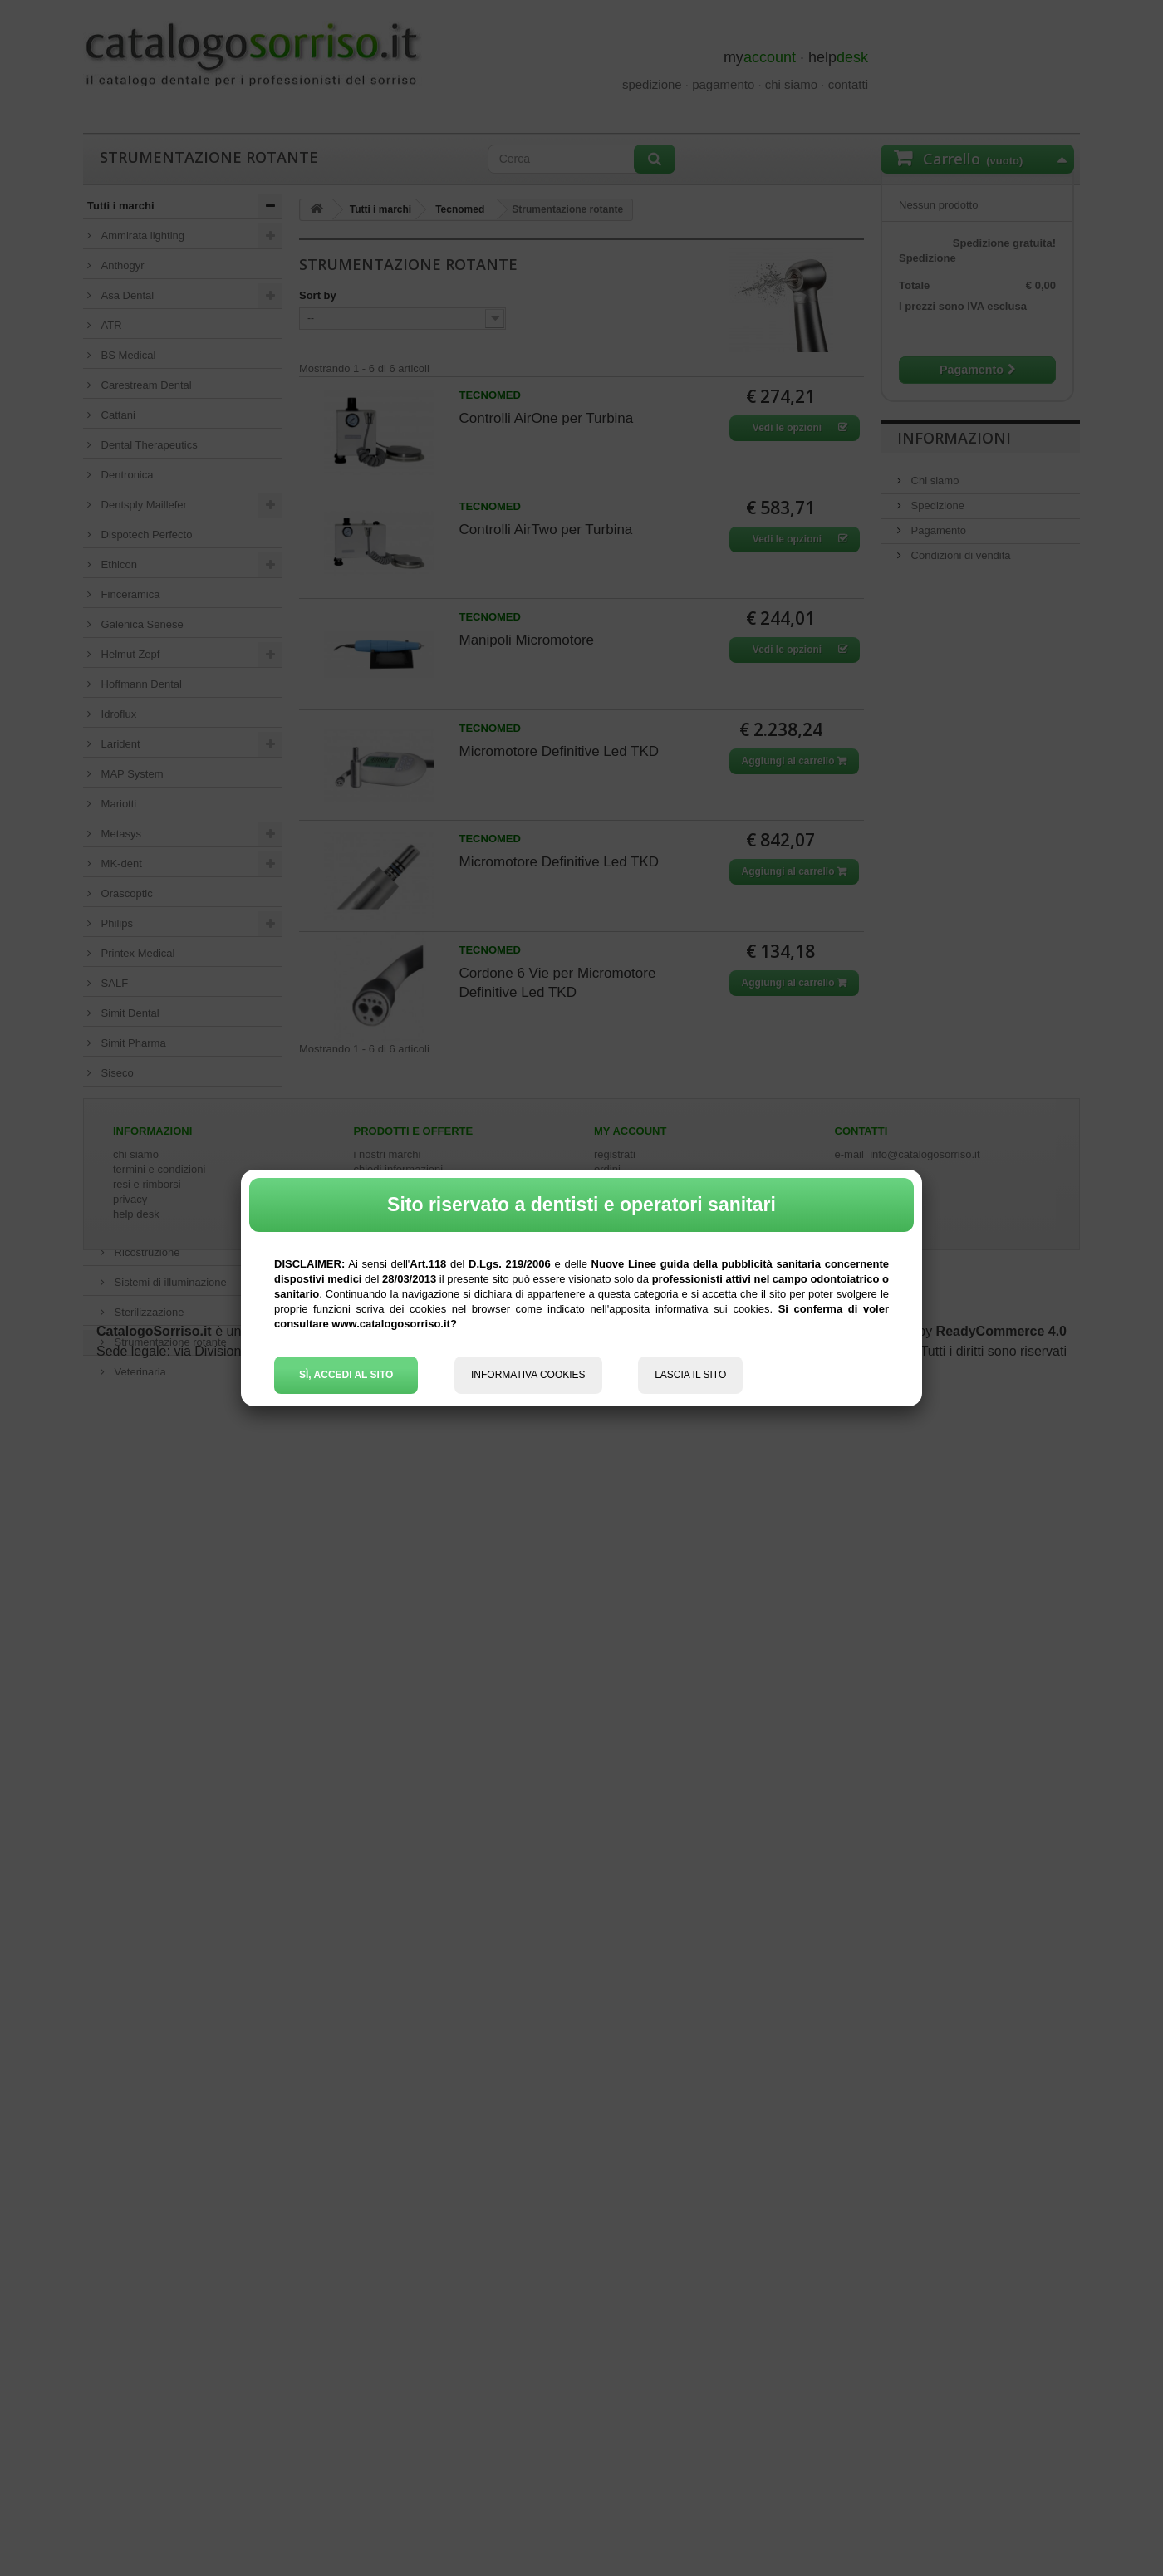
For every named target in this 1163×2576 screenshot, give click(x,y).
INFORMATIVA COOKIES (528, 1375)
